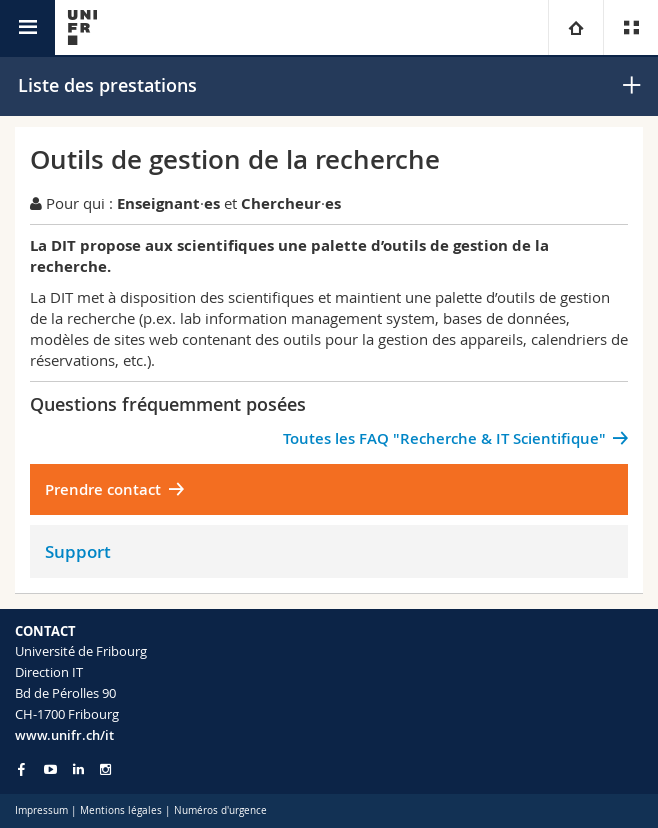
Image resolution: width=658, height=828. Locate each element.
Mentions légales (121, 810)
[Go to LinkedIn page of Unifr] (78, 769)
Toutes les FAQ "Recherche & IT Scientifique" (444, 438)
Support (78, 551)
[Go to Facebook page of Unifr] (21, 769)
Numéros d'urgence (220, 810)
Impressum (41, 810)
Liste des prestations (107, 85)
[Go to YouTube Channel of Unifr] (50, 769)
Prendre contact (103, 489)
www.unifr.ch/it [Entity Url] (64, 735)
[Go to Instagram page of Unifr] (105, 769)
